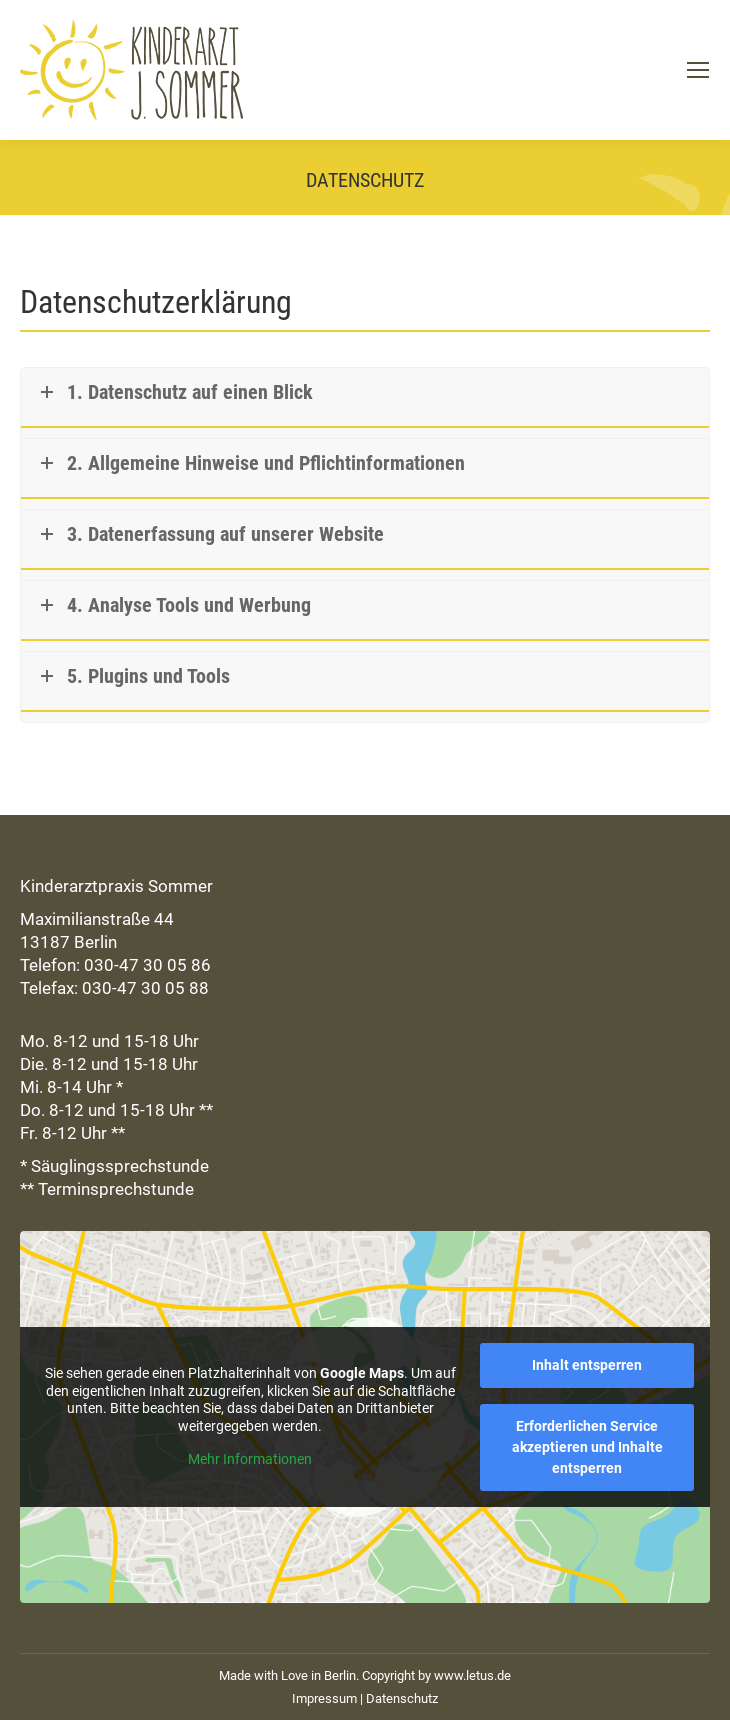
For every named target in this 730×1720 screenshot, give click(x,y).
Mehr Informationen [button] (250, 1459)
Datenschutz (402, 1698)
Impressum (324, 1698)
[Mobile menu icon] (698, 70)
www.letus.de (472, 1675)
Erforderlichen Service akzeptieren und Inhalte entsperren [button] (587, 1447)
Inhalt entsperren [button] (587, 1365)
